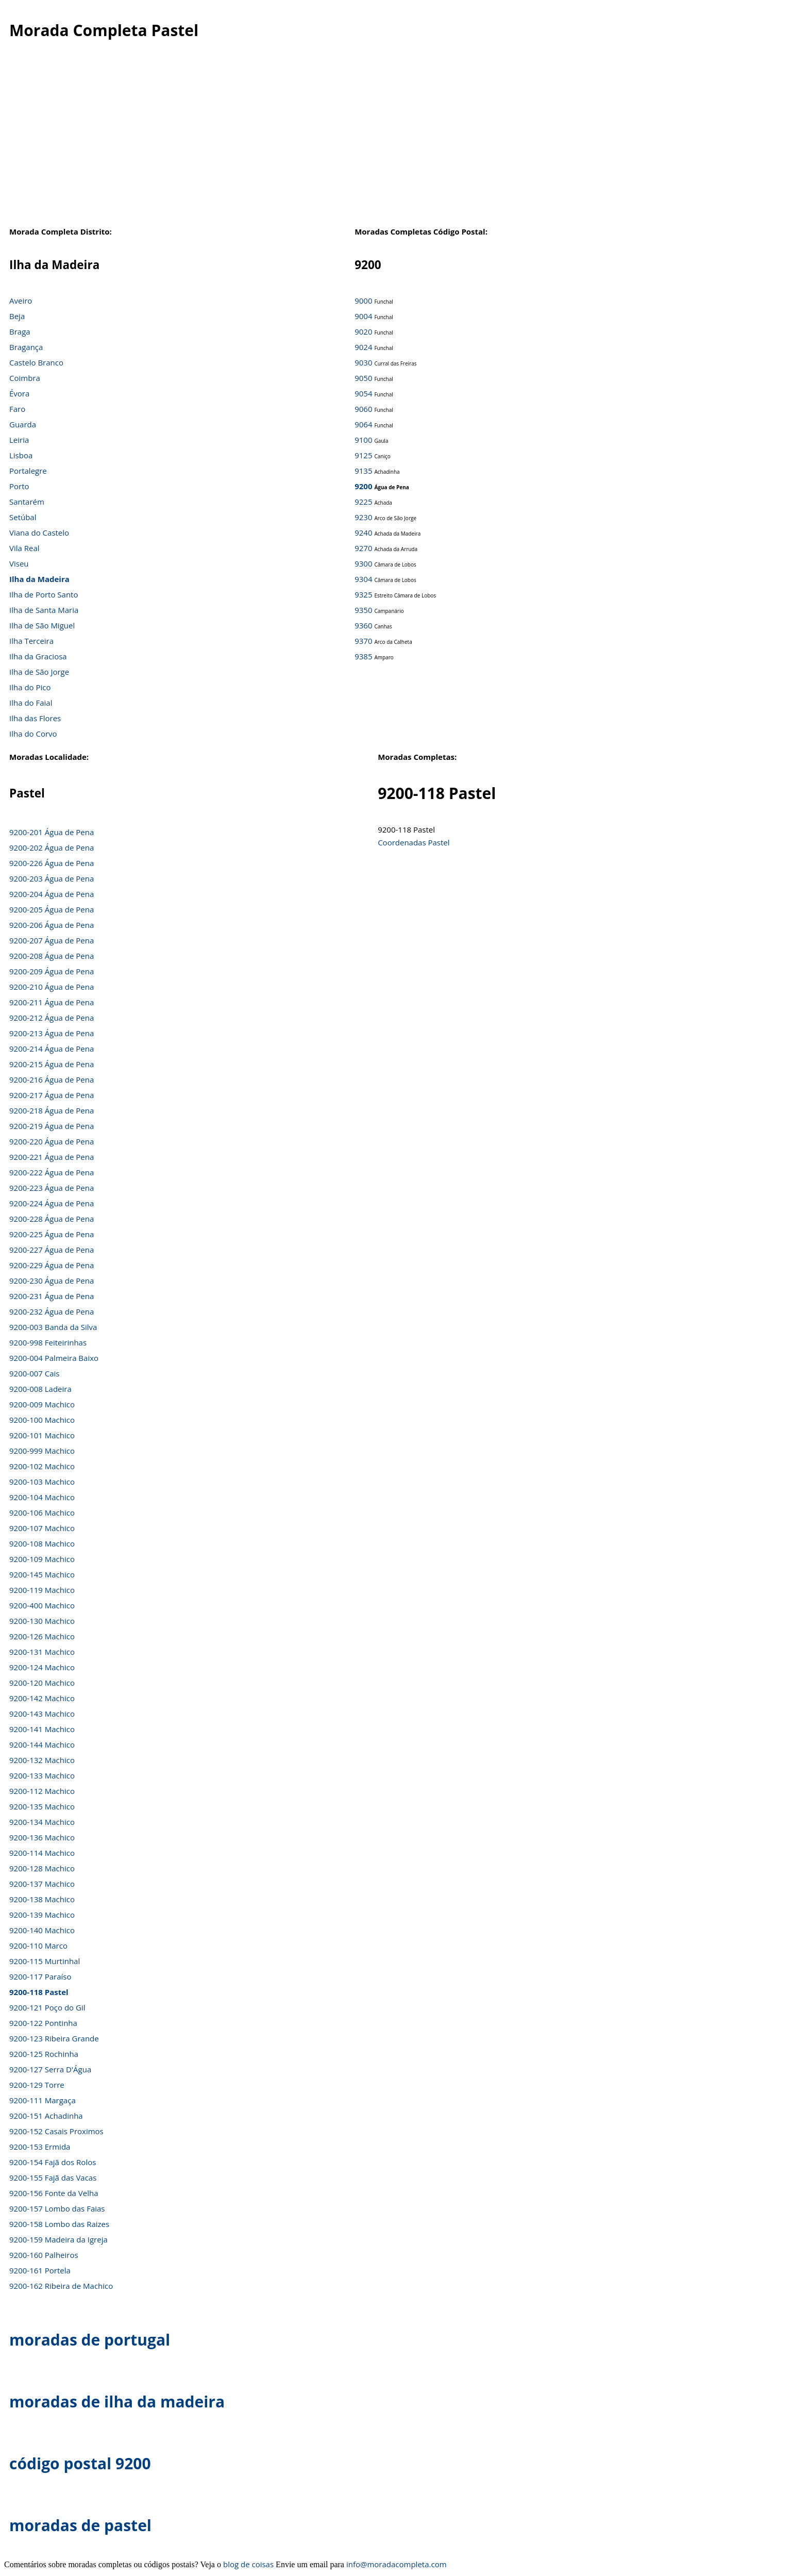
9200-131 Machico (42, 1652)
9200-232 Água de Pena (51, 1311)
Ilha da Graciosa (38, 656)
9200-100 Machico (42, 1420)
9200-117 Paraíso (40, 1976)
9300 (363, 563)
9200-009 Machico (42, 1404)
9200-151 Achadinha (46, 2115)
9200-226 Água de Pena (51, 863)
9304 (363, 579)
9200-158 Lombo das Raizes (59, 2224)
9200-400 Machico (42, 1605)
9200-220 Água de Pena (51, 1141)
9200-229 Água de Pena (51, 1265)
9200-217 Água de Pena (51, 1095)
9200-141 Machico (42, 1729)
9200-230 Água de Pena (51, 1280)
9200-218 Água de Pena (51, 1110)
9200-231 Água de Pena (51, 1296)
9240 (363, 532)
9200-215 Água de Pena (51, 1064)
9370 (363, 641)
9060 (363, 409)
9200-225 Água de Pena (51, 1234)
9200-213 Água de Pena (51, 1033)
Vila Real (24, 548)
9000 (363, 300)
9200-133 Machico (42, 1775)
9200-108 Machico (42, 1543)
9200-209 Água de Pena (51, 971)
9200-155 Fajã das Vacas (52, 2177)
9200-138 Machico (42, 1899)
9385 (363, 656)
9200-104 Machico (42, 1497)
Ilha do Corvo (33, 733)
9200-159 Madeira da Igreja (58, 2239)
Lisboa (20, 455)
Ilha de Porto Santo (43, 594)
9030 (363, 362)
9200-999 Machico (42, 1450)
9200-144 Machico (42, 1744)
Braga (19, 331)
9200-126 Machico (42, 1636)
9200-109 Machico (42, 1559)
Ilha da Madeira (39, 579)
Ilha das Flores (35, 718)
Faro (17, 409)
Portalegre (28, 471)
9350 (363, 610)
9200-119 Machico (42, 1590)
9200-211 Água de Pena (51, 1002)
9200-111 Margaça (42, 2100)
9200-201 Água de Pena (51, 832)
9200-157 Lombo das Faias (57, 2208)
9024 (363, 347)
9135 (363, 471)
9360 (363, 625)
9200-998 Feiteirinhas (48, 1342)
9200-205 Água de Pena (51, 909)
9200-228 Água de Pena (51, 1219)
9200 (363, 486)
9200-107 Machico (42, 1528)
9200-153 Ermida (39, 2146)
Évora (19, 393)
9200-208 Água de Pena (51, 956)
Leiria (19, 440)
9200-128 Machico (42, 1868)
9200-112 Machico (42, 1791)
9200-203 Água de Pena (51, 878)
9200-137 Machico (42, 1884)
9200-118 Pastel (39, 1992)
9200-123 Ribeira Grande (54, 2038)
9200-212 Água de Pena (51, 1017)
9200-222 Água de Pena (51, 1172)
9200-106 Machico (42, 1512)
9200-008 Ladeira (40, 1389)
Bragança (26, 347)
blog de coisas (248, 2564)
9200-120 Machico (42, 1682)
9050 (363, 378)
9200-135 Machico (42, 1806)
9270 (363, 548)
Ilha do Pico (30, 687)
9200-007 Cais (34, 1373)
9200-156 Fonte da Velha (53, 2193)
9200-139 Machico (42, 1914)
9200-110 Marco (38, 1945)
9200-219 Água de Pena (51, 1126)
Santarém (26, 501)
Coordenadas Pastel (413, 842)
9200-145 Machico (42, 1574)
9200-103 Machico (42, 1481)
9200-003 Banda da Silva (53, 1327)
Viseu (19, 563)
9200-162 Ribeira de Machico (61, 2286)
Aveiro (20, 300)
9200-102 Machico (42, 1466)
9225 (363, 501)
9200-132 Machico (42, 1760)
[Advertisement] (396, 139)
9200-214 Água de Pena (51, 1048)
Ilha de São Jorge (39, 672)
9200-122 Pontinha (43, 2023)
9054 (363, 393)
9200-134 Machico (42, 1822)
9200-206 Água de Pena (51, 925)
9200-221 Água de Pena (51, 1157)
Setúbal (23, 517)
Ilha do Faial (31, 702)
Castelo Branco (36, 362)
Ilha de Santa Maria (43, 610)
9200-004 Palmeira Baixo (53, 1358)
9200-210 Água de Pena (51, 987)
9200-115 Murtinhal (44, 1961)
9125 (363, 455)
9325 (363, 594)
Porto (19, 486)
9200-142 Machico (42, 1698)
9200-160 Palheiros (43, 2255)
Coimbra (24, 378)
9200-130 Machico (42, 1621)
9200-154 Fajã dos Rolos (52, 2162)
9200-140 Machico (42, 1930)
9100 (363, 440)
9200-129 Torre (36, 2085)
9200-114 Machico (42, 1853)
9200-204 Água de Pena (51, 894)
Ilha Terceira (31, 641)
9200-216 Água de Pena (51, 1079)
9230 (363, 517)
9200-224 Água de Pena (51, 1203)
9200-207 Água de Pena (51, 940)
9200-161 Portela (40, 2270)
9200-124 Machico (42, 1667)
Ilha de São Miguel (42, 625)
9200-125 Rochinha (43, 2054)
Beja (17, 316)
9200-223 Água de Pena (51, 1188)
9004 (363, 316)
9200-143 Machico (42, 1713)
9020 (363, 331)
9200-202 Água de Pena (51, 847)
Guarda (22, 424)
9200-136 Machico (42, 1837)
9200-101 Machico (42, 1435)
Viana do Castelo (39, 532)
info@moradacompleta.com (396, 2564)
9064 (363, 424)
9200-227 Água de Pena (51, 1249)
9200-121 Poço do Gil (47, 2007)
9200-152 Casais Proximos (56, 2131)
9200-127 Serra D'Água (50, 2069)
